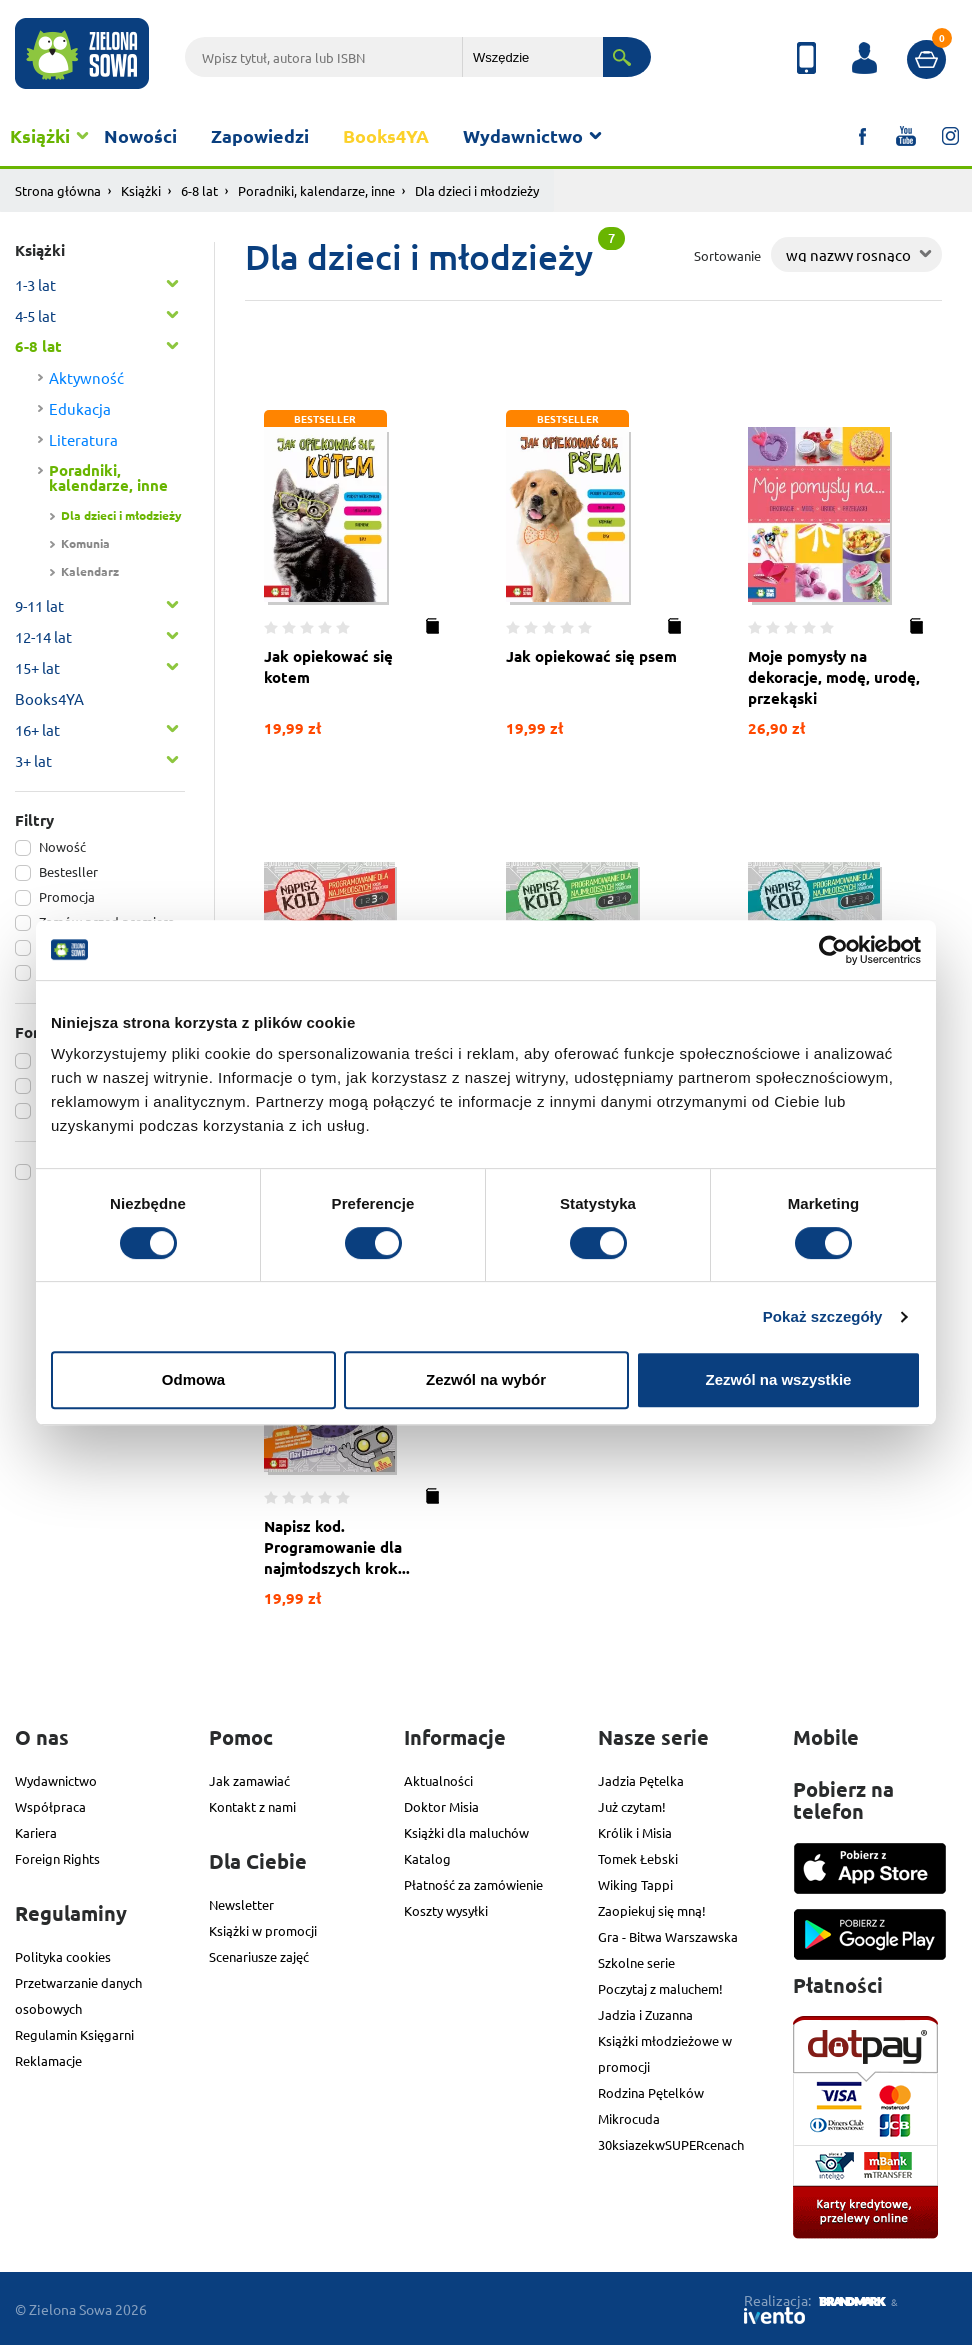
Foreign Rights (57, 1858)
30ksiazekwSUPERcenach (671, 2144)
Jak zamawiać (249, 1780)
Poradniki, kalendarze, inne (316, 190)
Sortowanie (727, 255)
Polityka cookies (63, 1956)
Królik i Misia (635, 1832)
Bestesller (68, 871)
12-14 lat (43, 636)
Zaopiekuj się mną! (652, 1910)
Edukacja (80, 408)
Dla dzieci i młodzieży (121, 515)
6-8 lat (199, 190)
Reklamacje (48, 2060)
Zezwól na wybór (486, 1379)
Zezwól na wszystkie (779, 1379)
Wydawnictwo (523, 135)
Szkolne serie (636, 1962)
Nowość (62, 846)
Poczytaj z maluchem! (660, 1988)
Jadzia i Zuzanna (645, 2014)
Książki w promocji (263, 1930)
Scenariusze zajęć (259, 1956)
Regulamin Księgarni (74, 2034)
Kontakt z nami (252, 1806)
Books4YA (386, 135)
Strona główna (58, 190)
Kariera (36, 1832)
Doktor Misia (441, 1806)
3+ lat (33, 760)
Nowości (140, 135)
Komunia (85, 543)
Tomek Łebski (638, 1858)
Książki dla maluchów (466, 1832)
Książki (40, 135)
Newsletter (241, 1904)
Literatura (83, 439)
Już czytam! (632, 1806)
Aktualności (438, 1780)
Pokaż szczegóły (823, 1316)
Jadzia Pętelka (641, 1780)
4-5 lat (35, 315)
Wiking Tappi (635, 1884)
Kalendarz (90, 571)
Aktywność (86, 377)
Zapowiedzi (260, 135)
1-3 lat (35, 284)
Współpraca (50, 1806)
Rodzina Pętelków (651, 2092)
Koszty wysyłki (446, 1910)
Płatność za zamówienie (473, 1884)
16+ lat (37, 729)
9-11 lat (39, 605)
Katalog (427, 1858)
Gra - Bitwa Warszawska (668, 1936)
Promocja (67, 896)
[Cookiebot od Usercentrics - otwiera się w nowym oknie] (833, 950)
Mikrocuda (629, 2118)
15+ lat (37, 667)
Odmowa (193, 1379)
